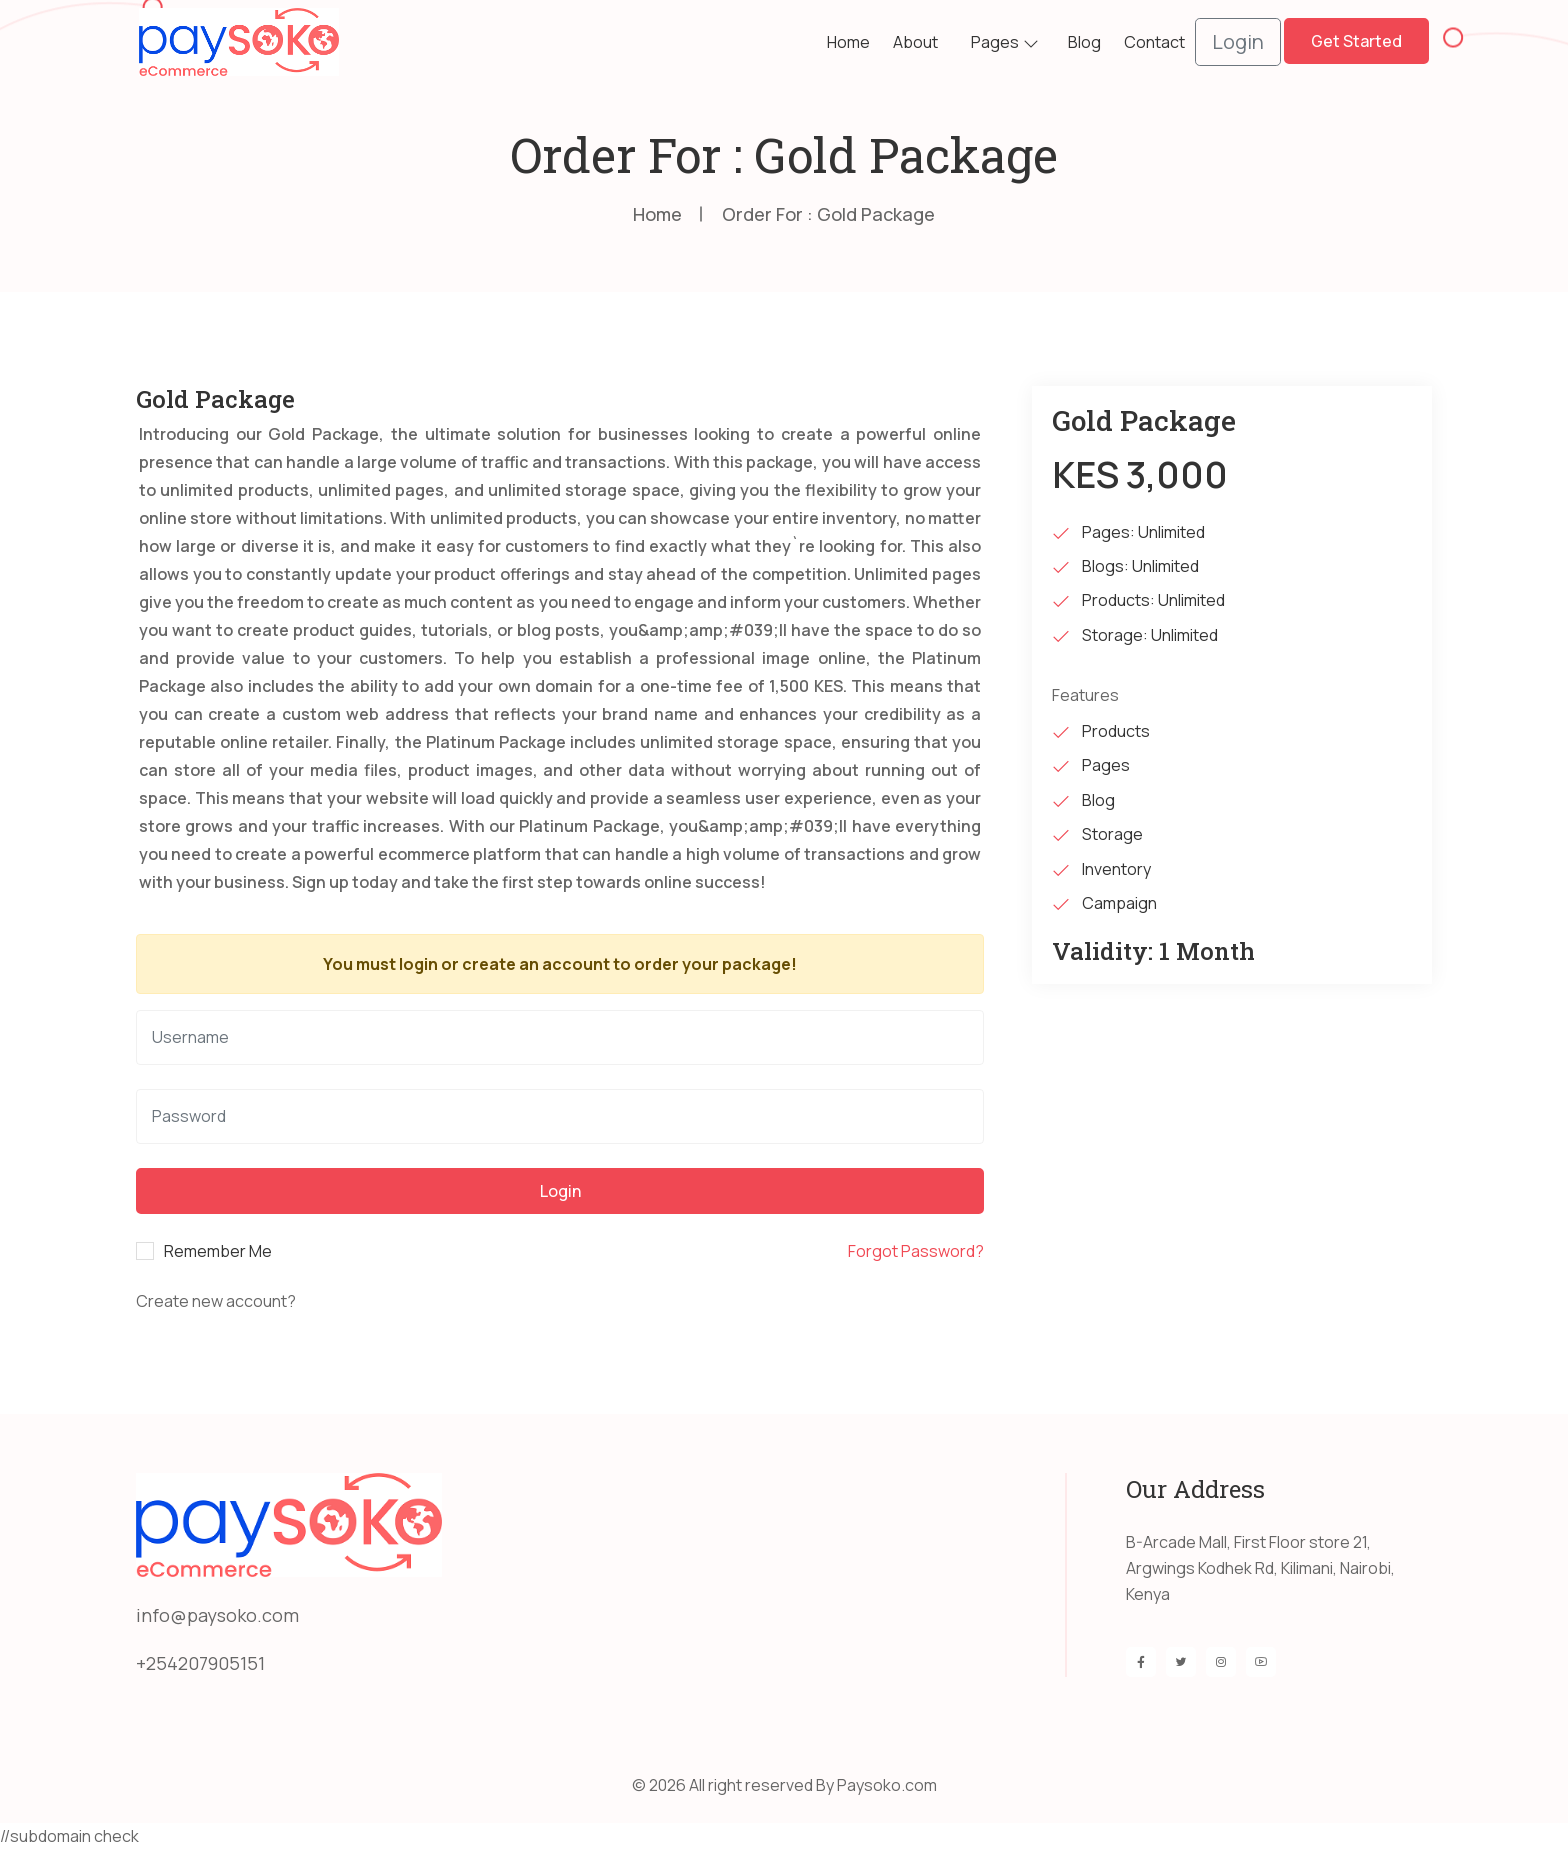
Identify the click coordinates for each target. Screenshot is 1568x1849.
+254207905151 (200, 1663)
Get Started (1356, 41)
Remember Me (218, 1251)
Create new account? (216, 1301)
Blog (1084, 42)
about (915, 42)
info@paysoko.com (217, 1615)
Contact (1154, 42)
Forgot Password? (916, 1251)
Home (848, 42)
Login (1238, 41)
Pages (995, 42)
